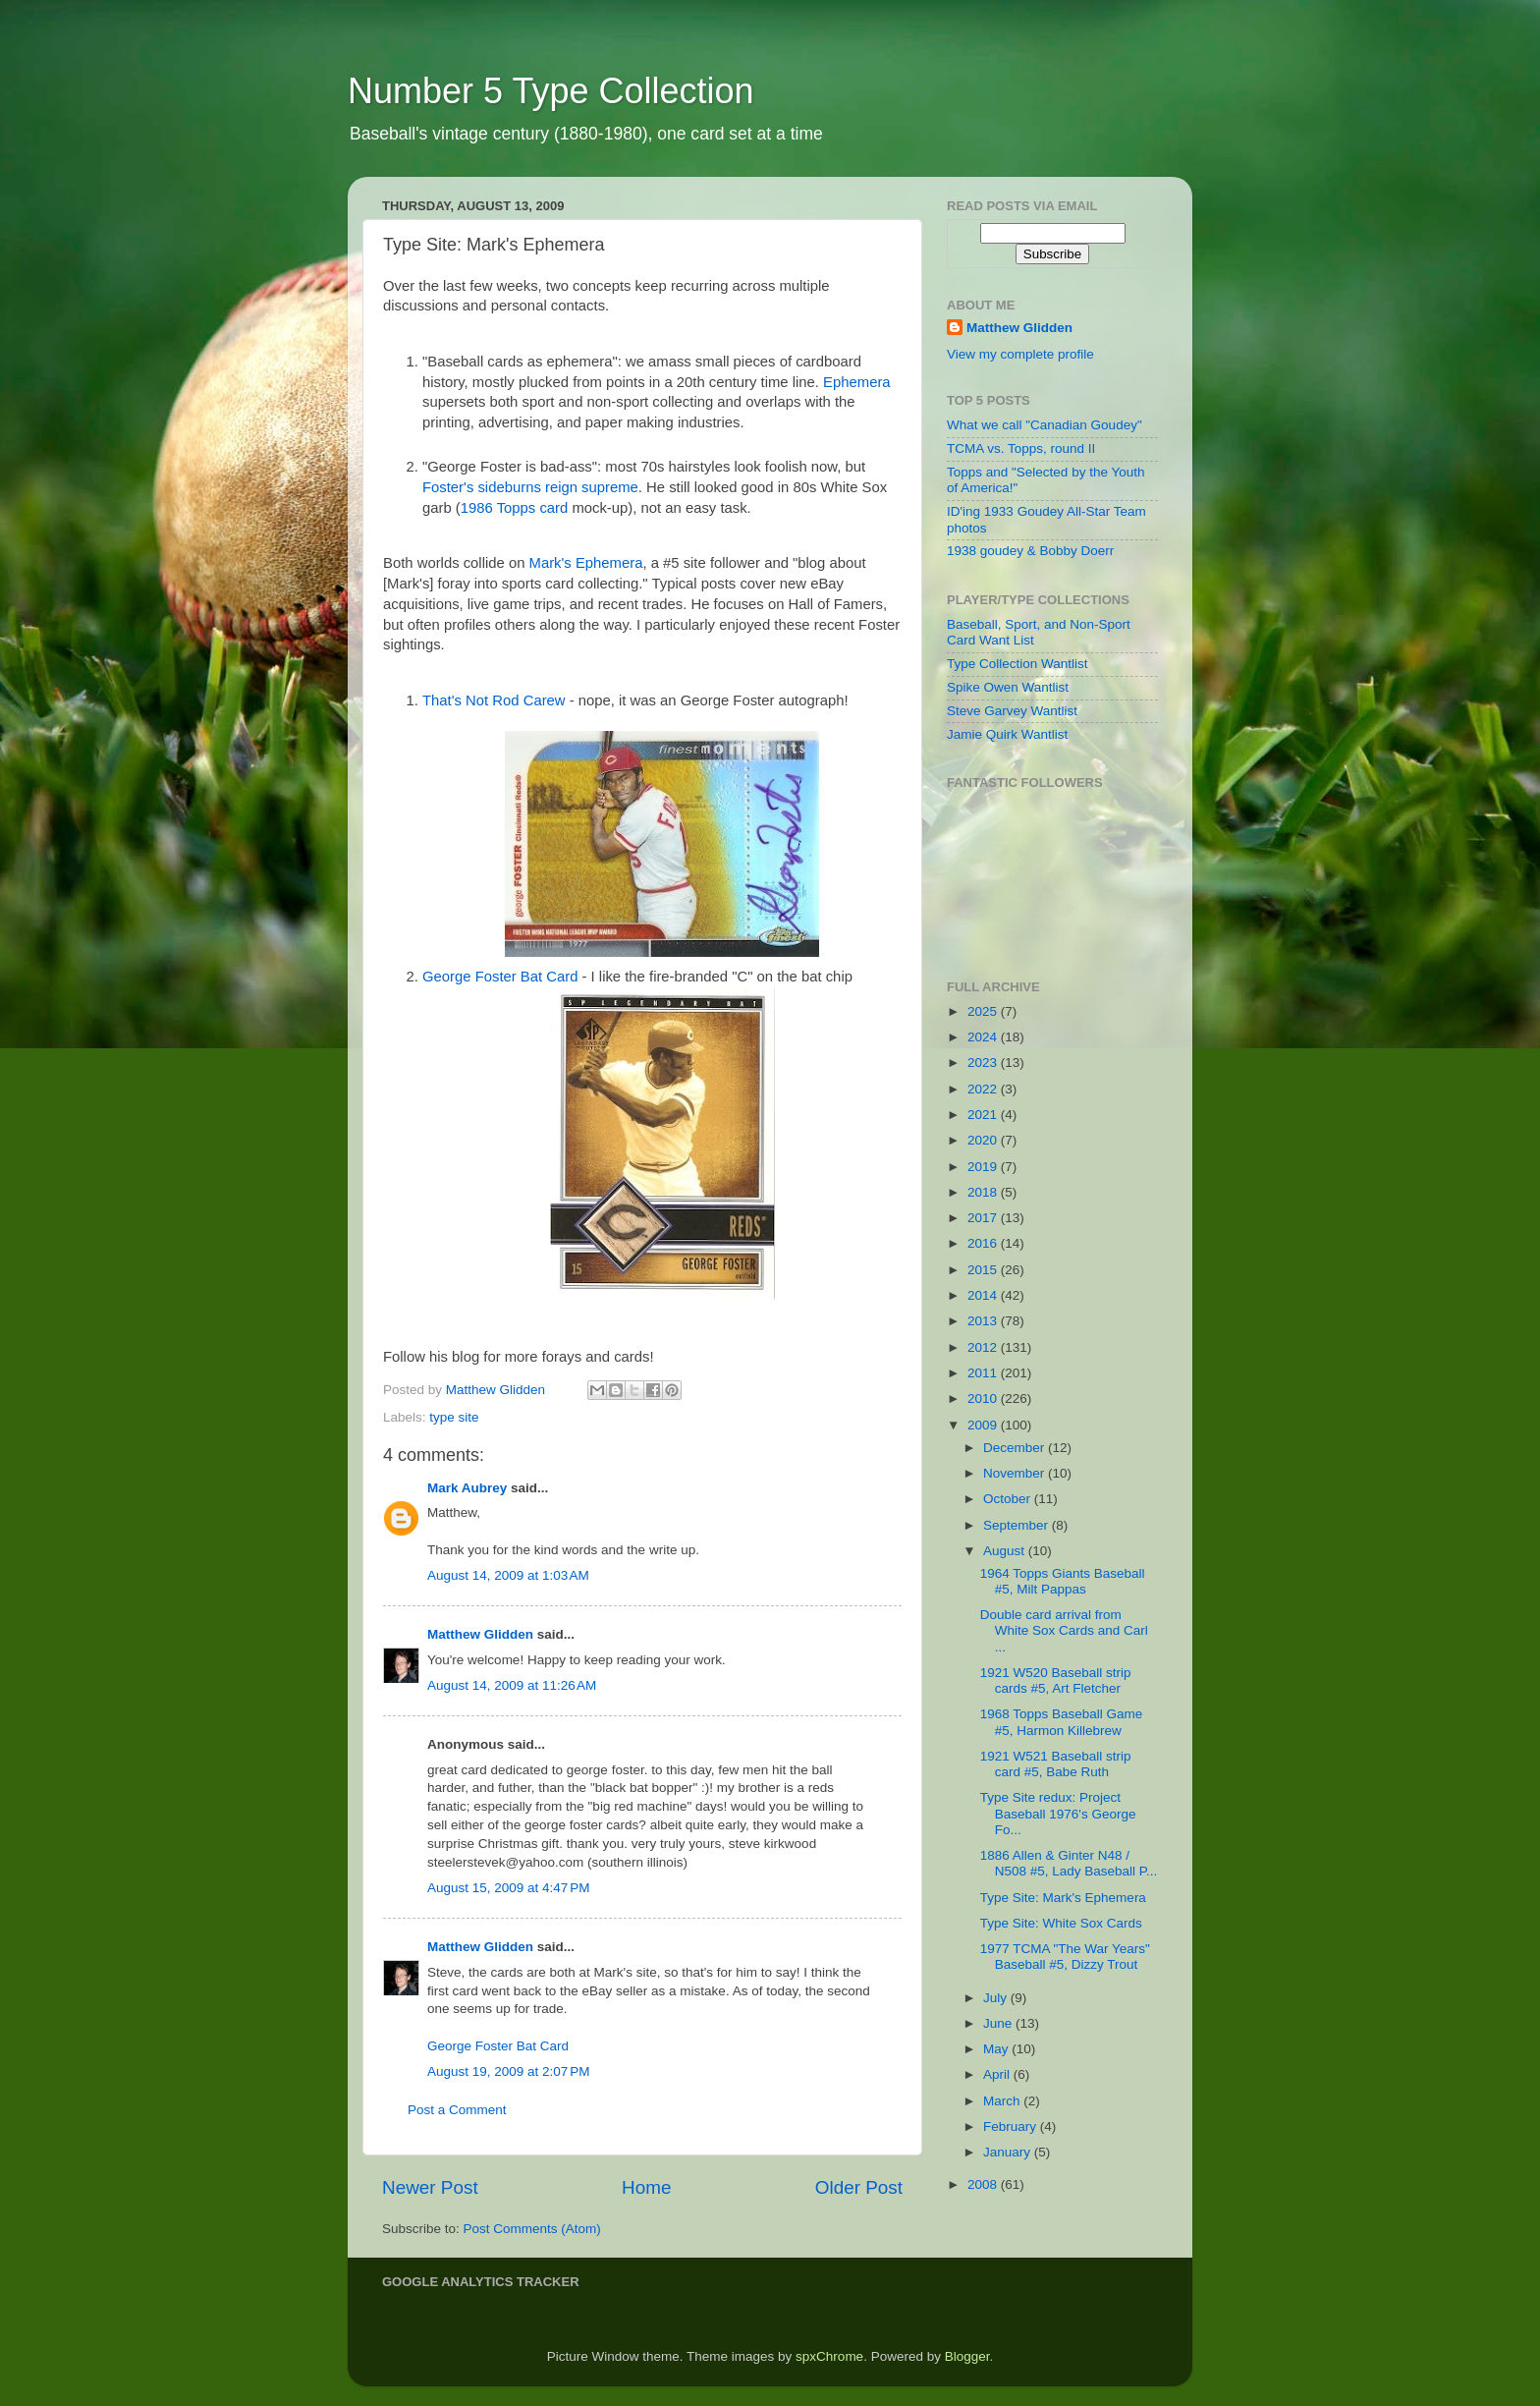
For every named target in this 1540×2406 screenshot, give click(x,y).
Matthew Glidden (480, 1634)
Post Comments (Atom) (532, 2228)
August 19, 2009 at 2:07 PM (508, 2071)
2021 (984, 1114)
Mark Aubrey (467, 1488)
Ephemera (857, 382)
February (1011, 2126)
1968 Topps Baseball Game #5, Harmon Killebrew (1061, 1722)
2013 (984, 1321)
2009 (984, 1425)
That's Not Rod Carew (494, 700)
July (997, 1997)
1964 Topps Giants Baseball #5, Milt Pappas (1062, 1581)
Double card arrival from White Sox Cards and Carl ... (1064, 1630)
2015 (984, 1269)
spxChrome (829, 2356)
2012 (984, 1347)
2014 (984, 1295)
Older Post (859, 2187)
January (1008, 2152)
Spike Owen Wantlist (1008, 687)
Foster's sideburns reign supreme (530, 487)
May (997, 2049)
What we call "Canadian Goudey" (1044, 425)
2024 (984, 1037)
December (1015, 1447)
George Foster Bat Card (500, 976)
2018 (984, 1192)
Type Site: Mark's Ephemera (1063, 1897)
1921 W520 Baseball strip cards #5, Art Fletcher (1055, 1680)
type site (453, 1417)
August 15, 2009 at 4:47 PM (508, 1887)
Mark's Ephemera (586, 563)
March (1003, 2101)
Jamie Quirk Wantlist (1007, 734)
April (998, 2074)
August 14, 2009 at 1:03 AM (508, 1575)
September (1017, 1525)
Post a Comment (457, 2109)
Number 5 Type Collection (551, 91)
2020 (984, 1140)
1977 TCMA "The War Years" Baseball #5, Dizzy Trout (1065, 1956)
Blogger (967, 2356)
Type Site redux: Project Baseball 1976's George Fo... (1058, 1813)
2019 (984, 1166)
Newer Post (430, 2187)
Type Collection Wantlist (1017, 663)
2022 (984, 1089)
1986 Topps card (515, 508)
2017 (984, 1217)
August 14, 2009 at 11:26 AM (511, 1685)
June (999, 2023)
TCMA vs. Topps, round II (1021, 448)
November (1015, 1473)
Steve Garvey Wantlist (1012, 710)
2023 (984, 1062)
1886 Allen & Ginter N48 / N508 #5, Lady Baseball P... (1069, 1863)
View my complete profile (1020, 354)
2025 (984, 1011)
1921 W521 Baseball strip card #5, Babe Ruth (1055, 1764)
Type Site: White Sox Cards (1061, 1923)
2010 (984, 1398)
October (1008, 1498)
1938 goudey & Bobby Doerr (1030, 550)
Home (646, 2187)
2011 (984, 1373)
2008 (984, 2184)
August (1005, 1550)
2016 (984, 1243)
